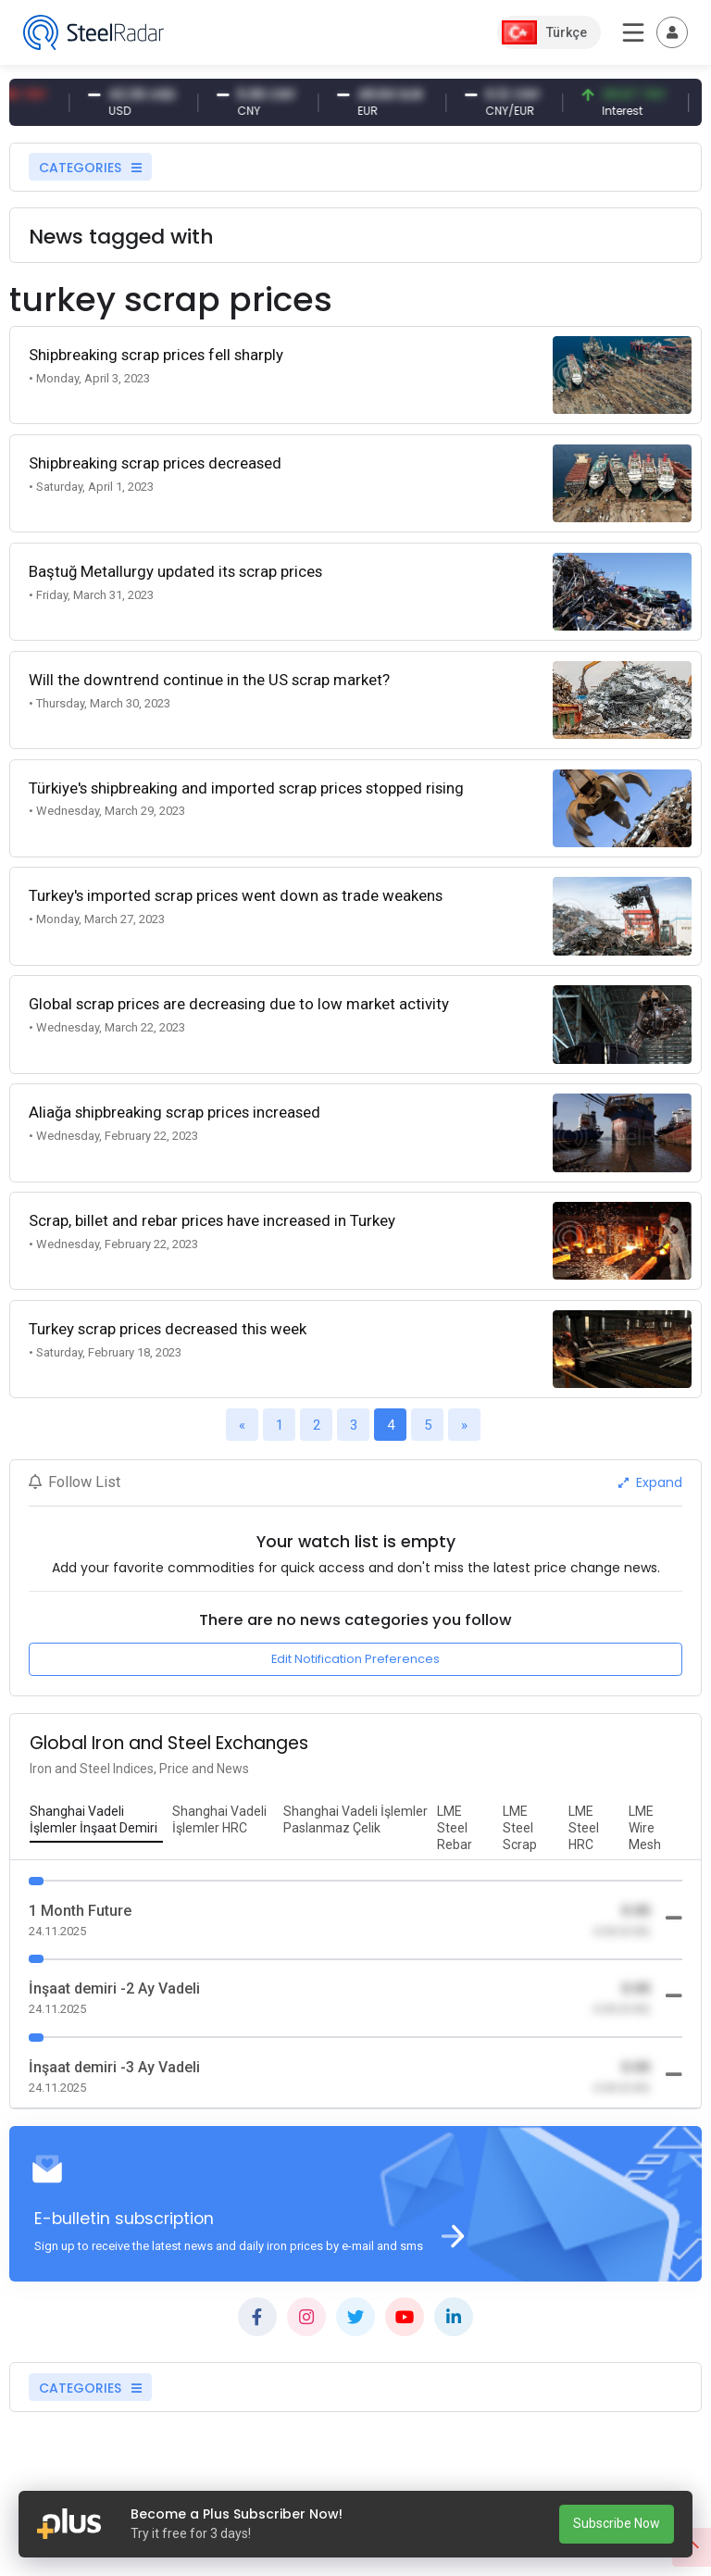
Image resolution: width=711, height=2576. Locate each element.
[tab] (96, 1820)
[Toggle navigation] (672, 32)
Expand (650, 1482)
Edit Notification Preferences (355, 1659)
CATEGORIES (90, 167)
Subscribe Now (616, 2523)
